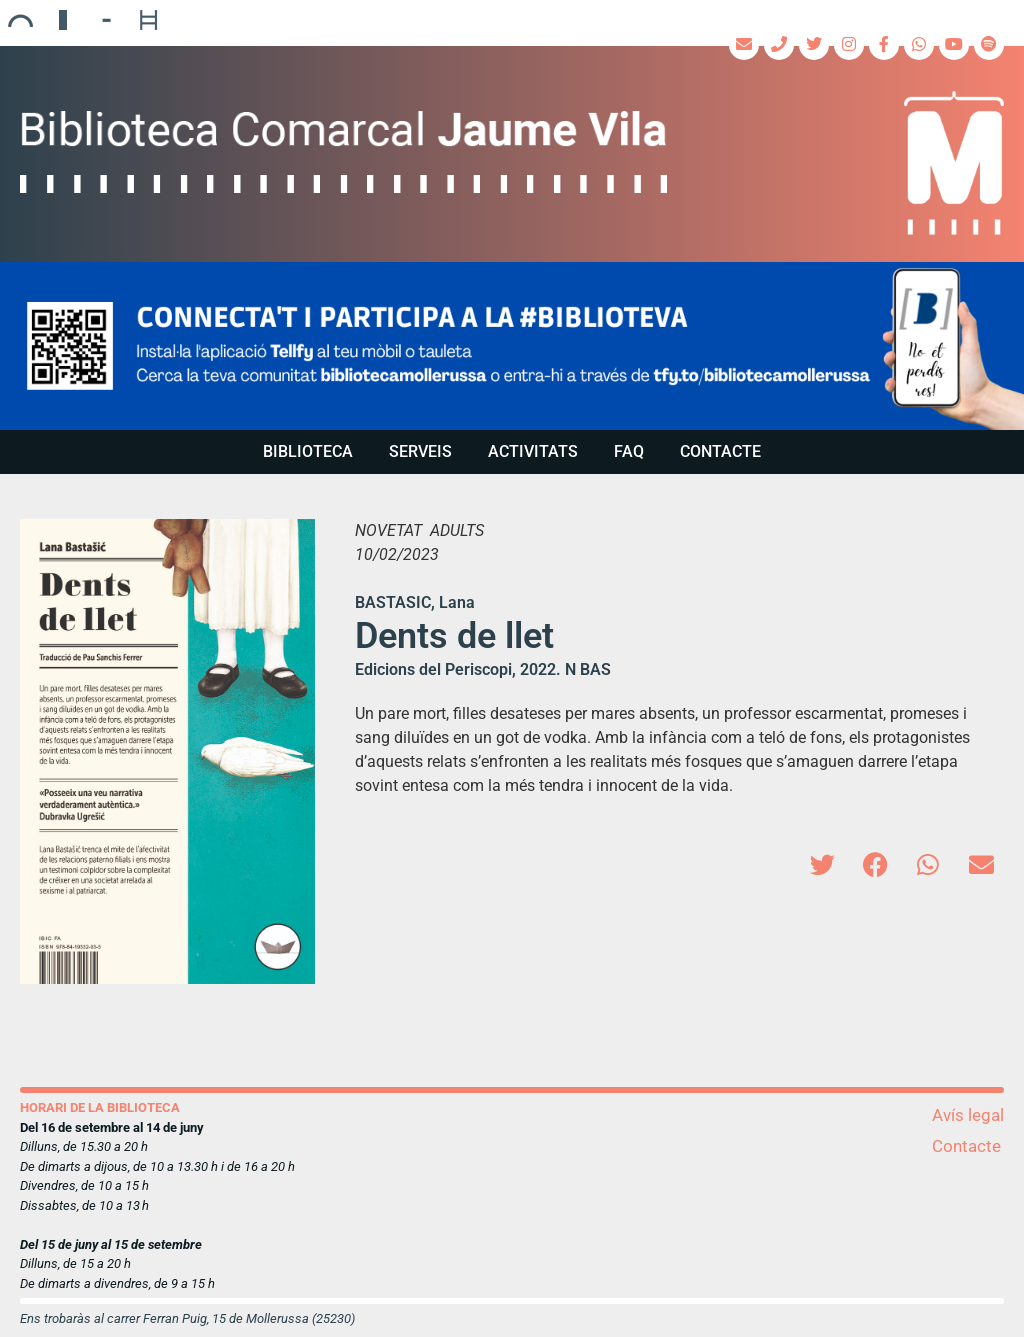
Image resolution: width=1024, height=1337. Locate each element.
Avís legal (968, 1115)
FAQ (629, 451)
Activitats (533, 451)
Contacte (720, 451)
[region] (512, 346)
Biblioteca (308, 451)
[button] (512, 346)
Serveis (420, 451)
